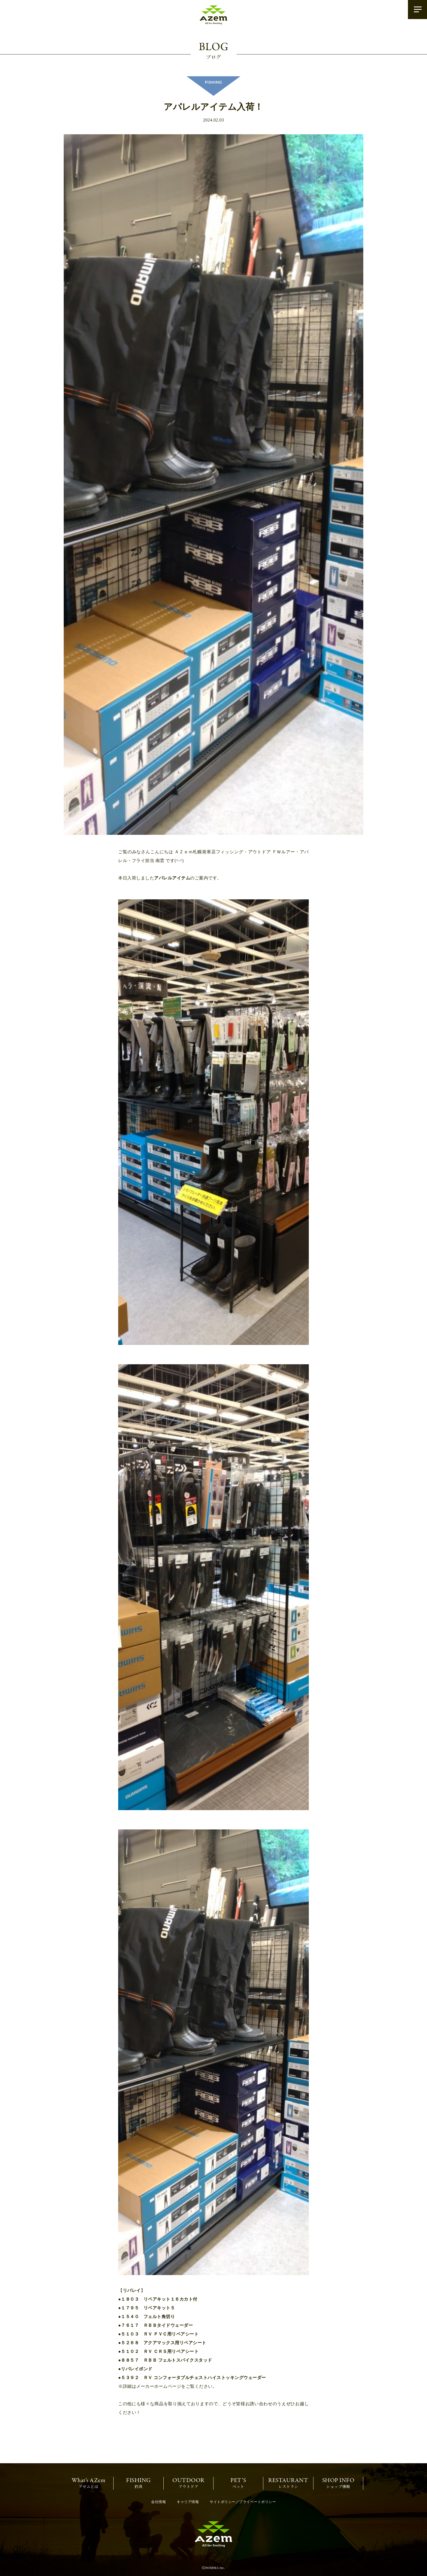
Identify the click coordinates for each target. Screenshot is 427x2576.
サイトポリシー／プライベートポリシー (243, 2502)
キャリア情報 (188, 2502)
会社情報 (158, 2502)
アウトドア (188, 2483)
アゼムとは (89, 2483)
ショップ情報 (338, 2483)
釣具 (138, 2483)
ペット (238, 2483)
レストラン (288, 2483)
